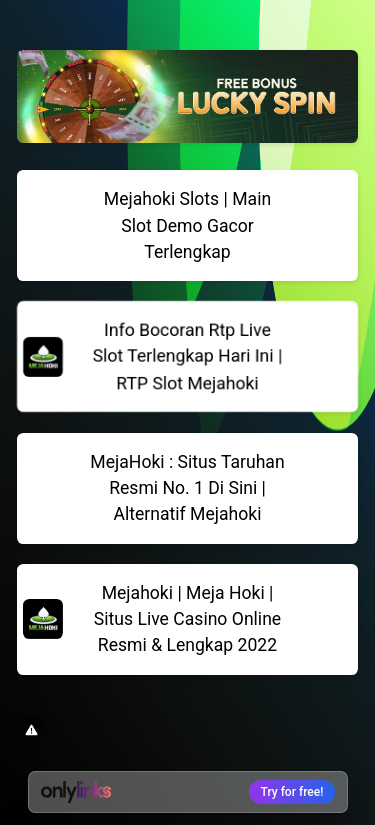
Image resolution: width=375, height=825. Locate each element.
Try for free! (292, 792)
